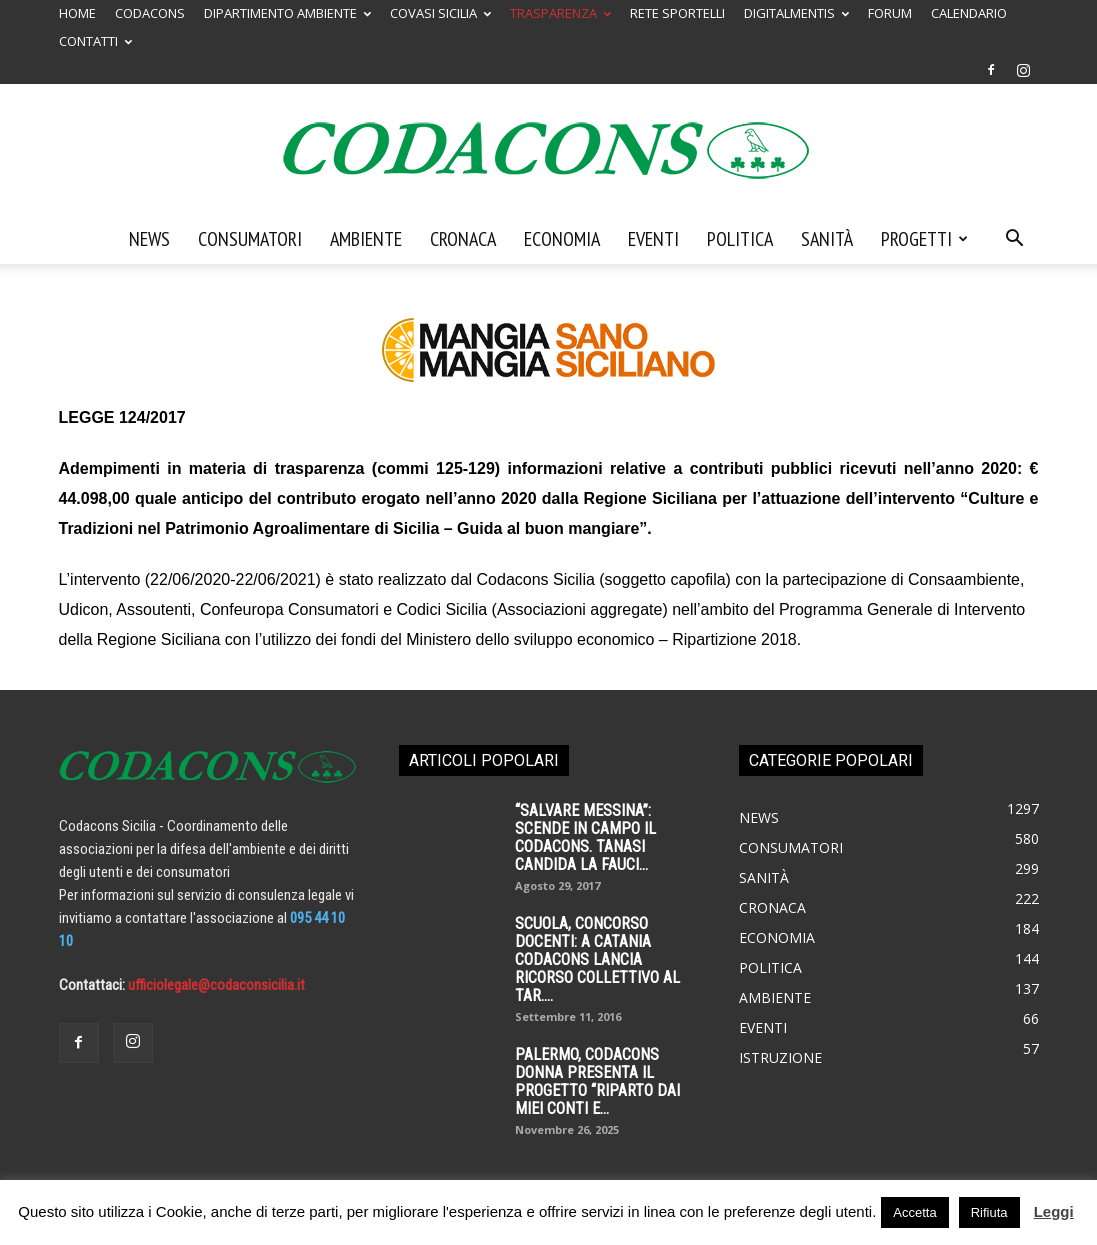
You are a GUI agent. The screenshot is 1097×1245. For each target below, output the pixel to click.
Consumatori (250, 239)
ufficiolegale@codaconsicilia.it (216, 985)
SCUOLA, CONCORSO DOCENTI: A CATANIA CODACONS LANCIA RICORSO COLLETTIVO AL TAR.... (597, 959)
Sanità (827, 239)
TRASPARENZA (560, 13)
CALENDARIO (969, 13)
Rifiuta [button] (989, 1212)
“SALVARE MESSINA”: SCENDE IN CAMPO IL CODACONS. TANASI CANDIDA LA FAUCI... (585, 837)
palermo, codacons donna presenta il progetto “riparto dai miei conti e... (597, 1081)
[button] (1015, 240)
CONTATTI (95, 41)
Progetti (924, 239)
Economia (562, 239)
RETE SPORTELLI (677, 13)
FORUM (890, 13)
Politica (740, 239)
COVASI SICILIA (440, 13)
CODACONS (150, 13)
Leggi (1054, 1211)
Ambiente (366, 239)
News (149, 239)
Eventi (653, 239)
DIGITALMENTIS (796, 13)
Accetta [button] (914, 1212)
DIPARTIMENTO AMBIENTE (287, 13)
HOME (77, 13)
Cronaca (463, 239)
